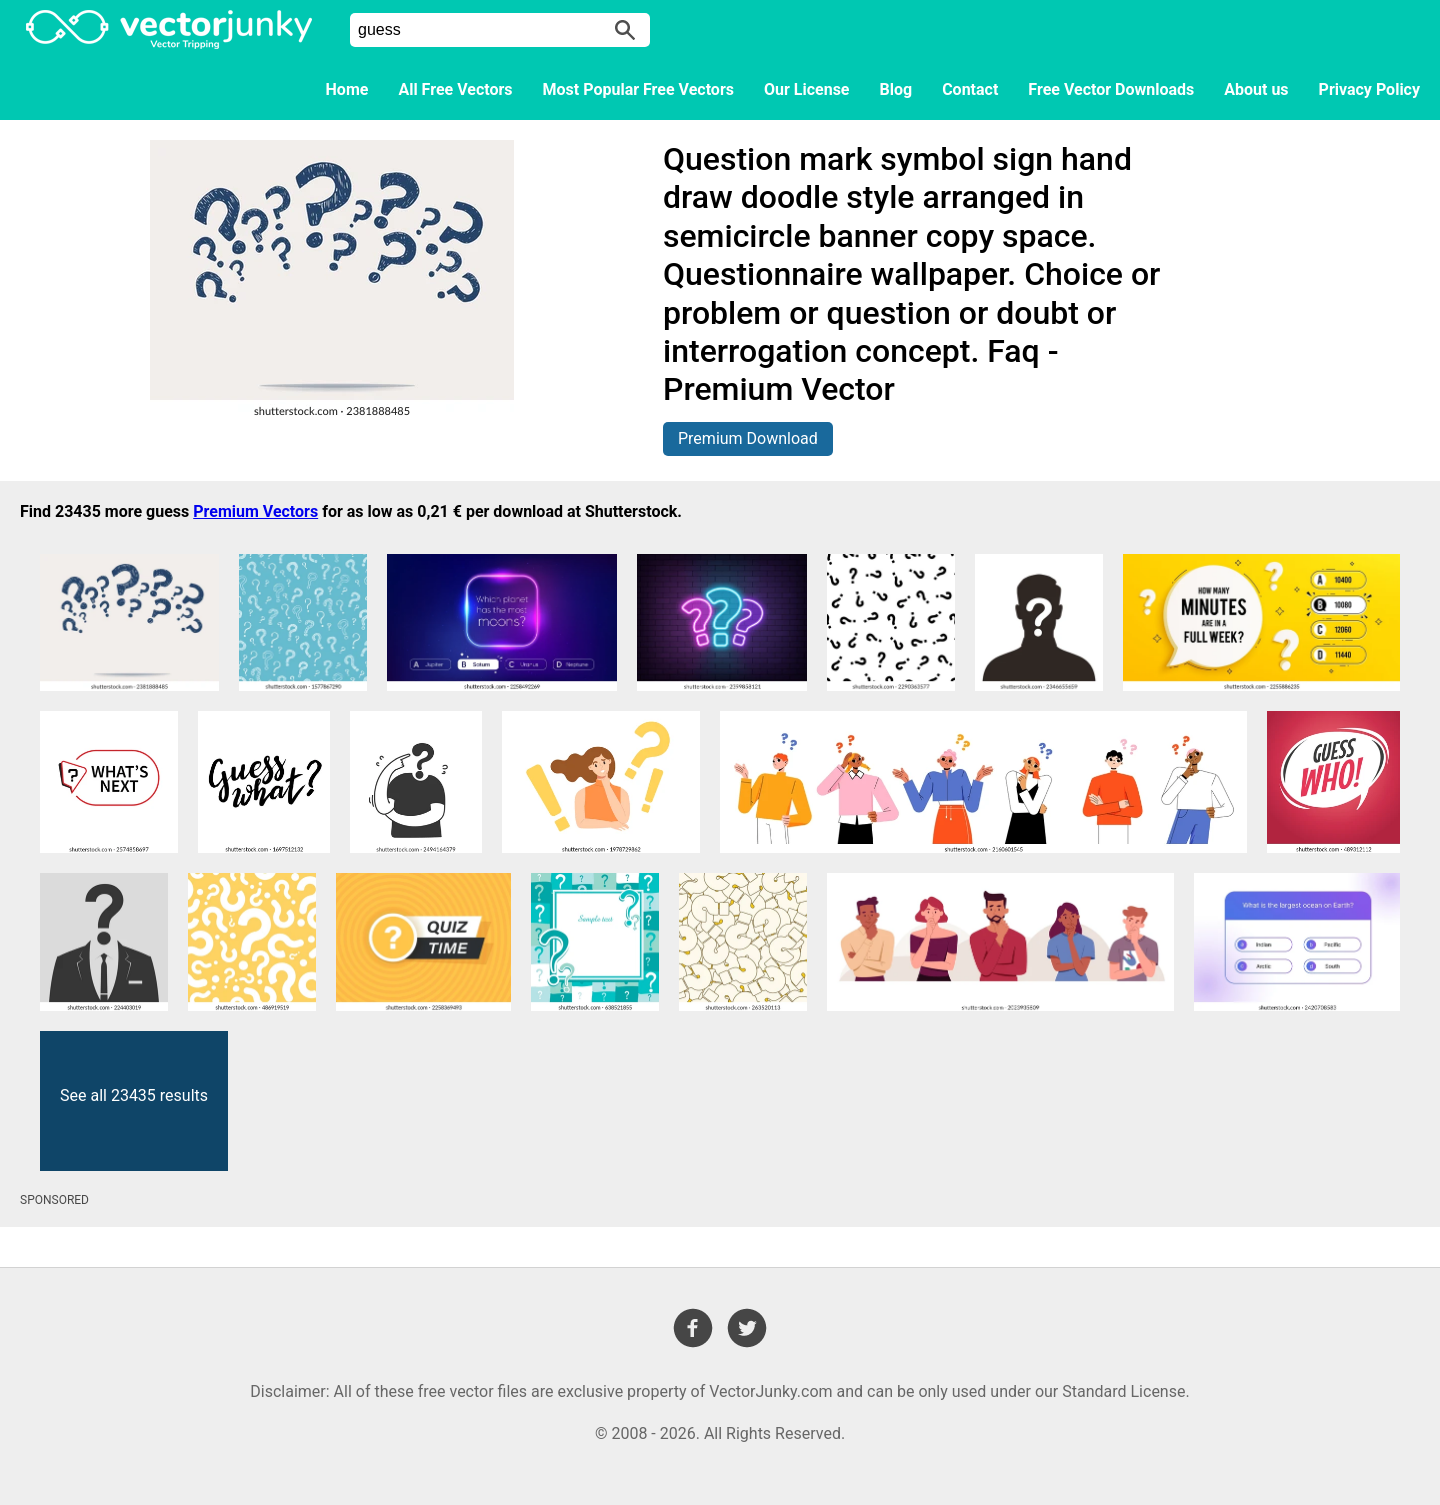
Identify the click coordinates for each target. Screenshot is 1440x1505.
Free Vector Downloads (1111, 89)
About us (1256, 89)
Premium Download (748, 438)
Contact (970, 89)
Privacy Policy (1369, 89)
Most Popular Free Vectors (638, 89)
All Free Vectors (455, 89)
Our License (807, 89)
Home (347, 89)
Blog (896, 89)
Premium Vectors (255, 511)
